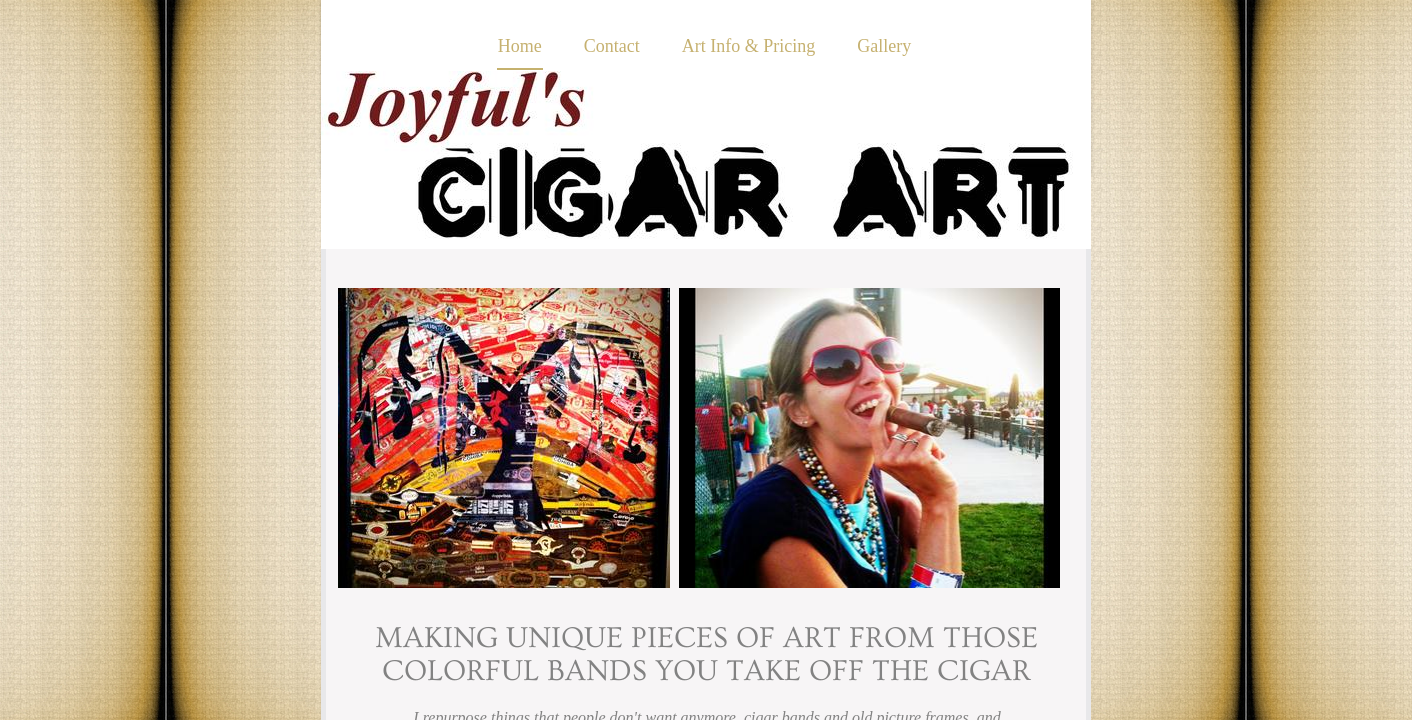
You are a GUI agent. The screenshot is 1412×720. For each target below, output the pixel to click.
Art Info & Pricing (748, 46)
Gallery (884, 46)
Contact (612, 46)
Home (520, 46)
